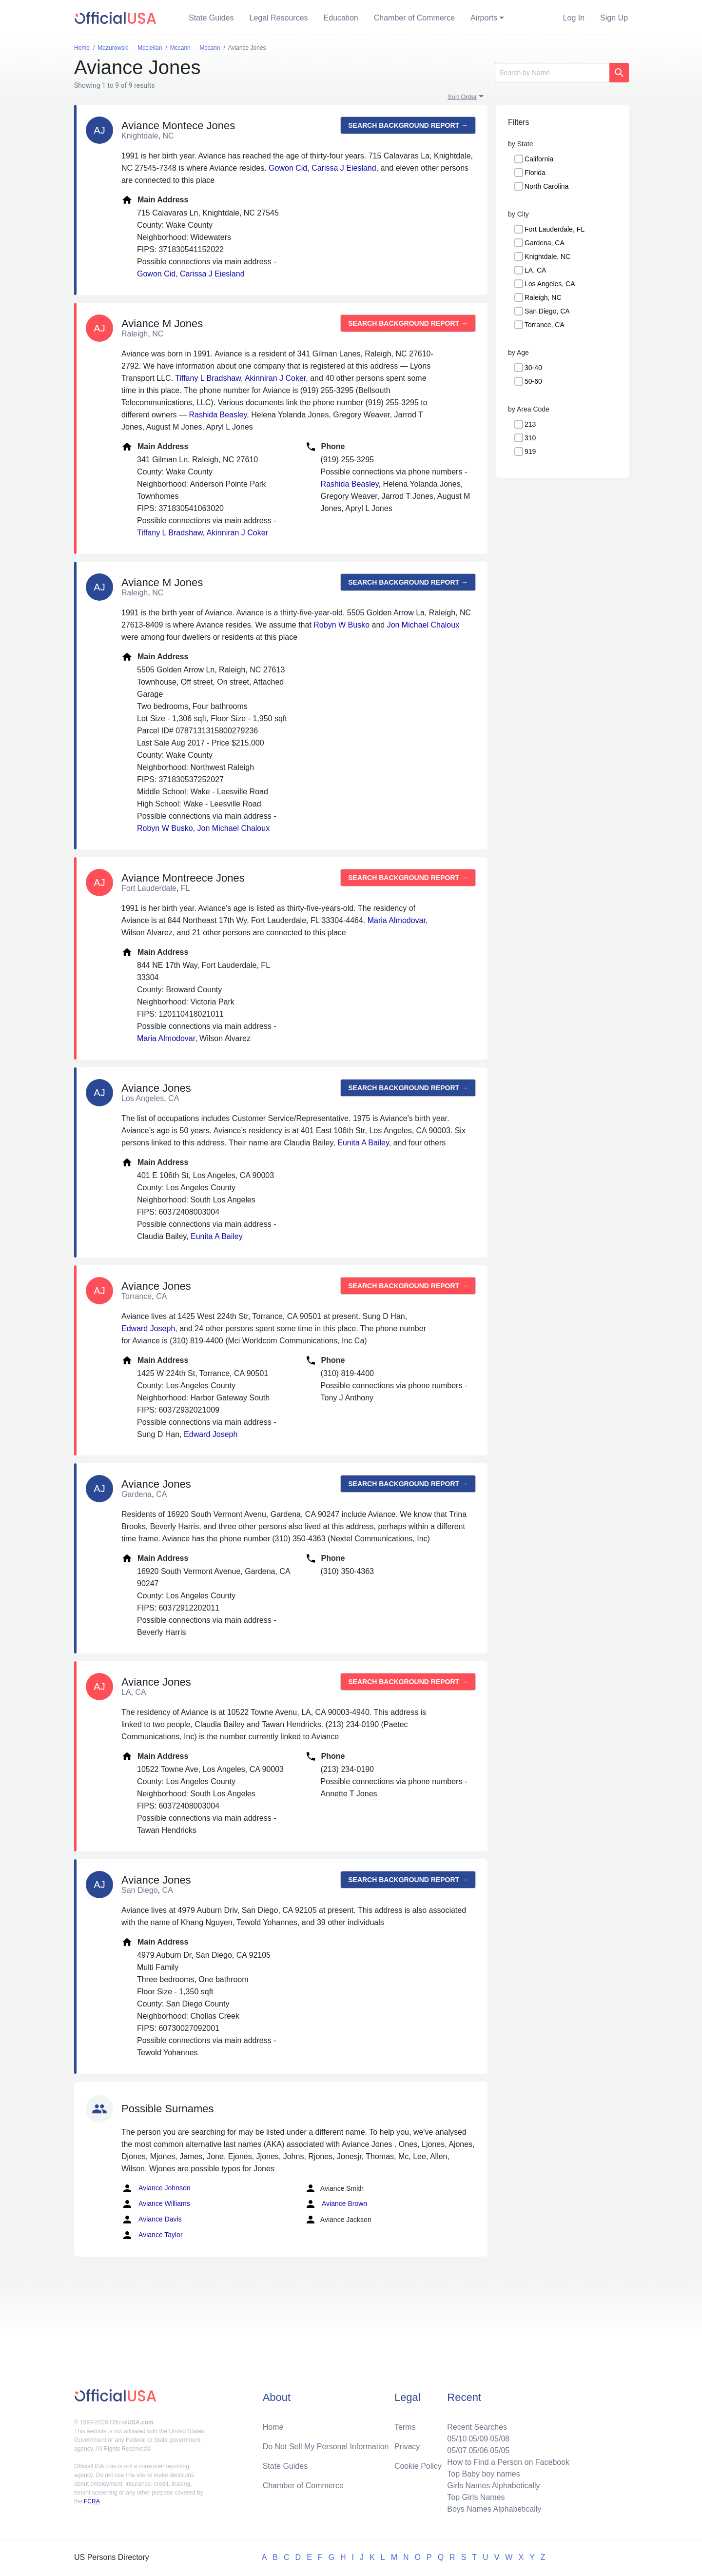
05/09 (478, 2439)
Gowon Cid (288, 168)
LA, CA (535, 270)
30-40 (533, 367)
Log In (574, 18)
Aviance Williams (155, 2204)
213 (530, 424)
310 (530, 437)
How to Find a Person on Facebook (508, 2462)
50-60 (533, 381)
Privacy (407, 2446)
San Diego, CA (547, 311)
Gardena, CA (545, 242)
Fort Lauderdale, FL (555, 229)
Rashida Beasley (218, 415)
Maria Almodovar (397, 920)
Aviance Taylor (152, 2235)
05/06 (478, 2450)
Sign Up (614, 18)
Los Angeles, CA (550, 283)
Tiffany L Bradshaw (208, 378)
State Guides (211, 18)
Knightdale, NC (547, 256)
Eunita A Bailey (363, 1143)
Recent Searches (477, 2427)
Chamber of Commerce (414, 18)
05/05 (499, 2450)
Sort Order (462, 96)
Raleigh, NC (543, 297)
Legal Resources (279, 18)
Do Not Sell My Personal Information (326, 2446)
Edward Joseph (148, 1328)
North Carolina (546, 186)
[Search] (552, 72)
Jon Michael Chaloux (423, 625)
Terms (405, 2427)
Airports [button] (483, 18)
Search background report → (408, 125)
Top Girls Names (476, 2497)
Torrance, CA (545, 324)
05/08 (499, 2439)
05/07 (457, 2450)
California (539, 159)
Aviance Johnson (156, 2188)
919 (530, 451)
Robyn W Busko (341, 625)
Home (273, 2427)
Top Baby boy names (483, 2474)
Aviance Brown (336, 2204)
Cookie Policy (418, 2466)
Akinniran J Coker (275, 378)
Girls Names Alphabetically (493, 2485)
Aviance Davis (151, 2219)
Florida (535, 172)
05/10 (457, 2439)
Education (341, 18)
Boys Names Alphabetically (494, 2509)
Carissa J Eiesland (344, 168)
